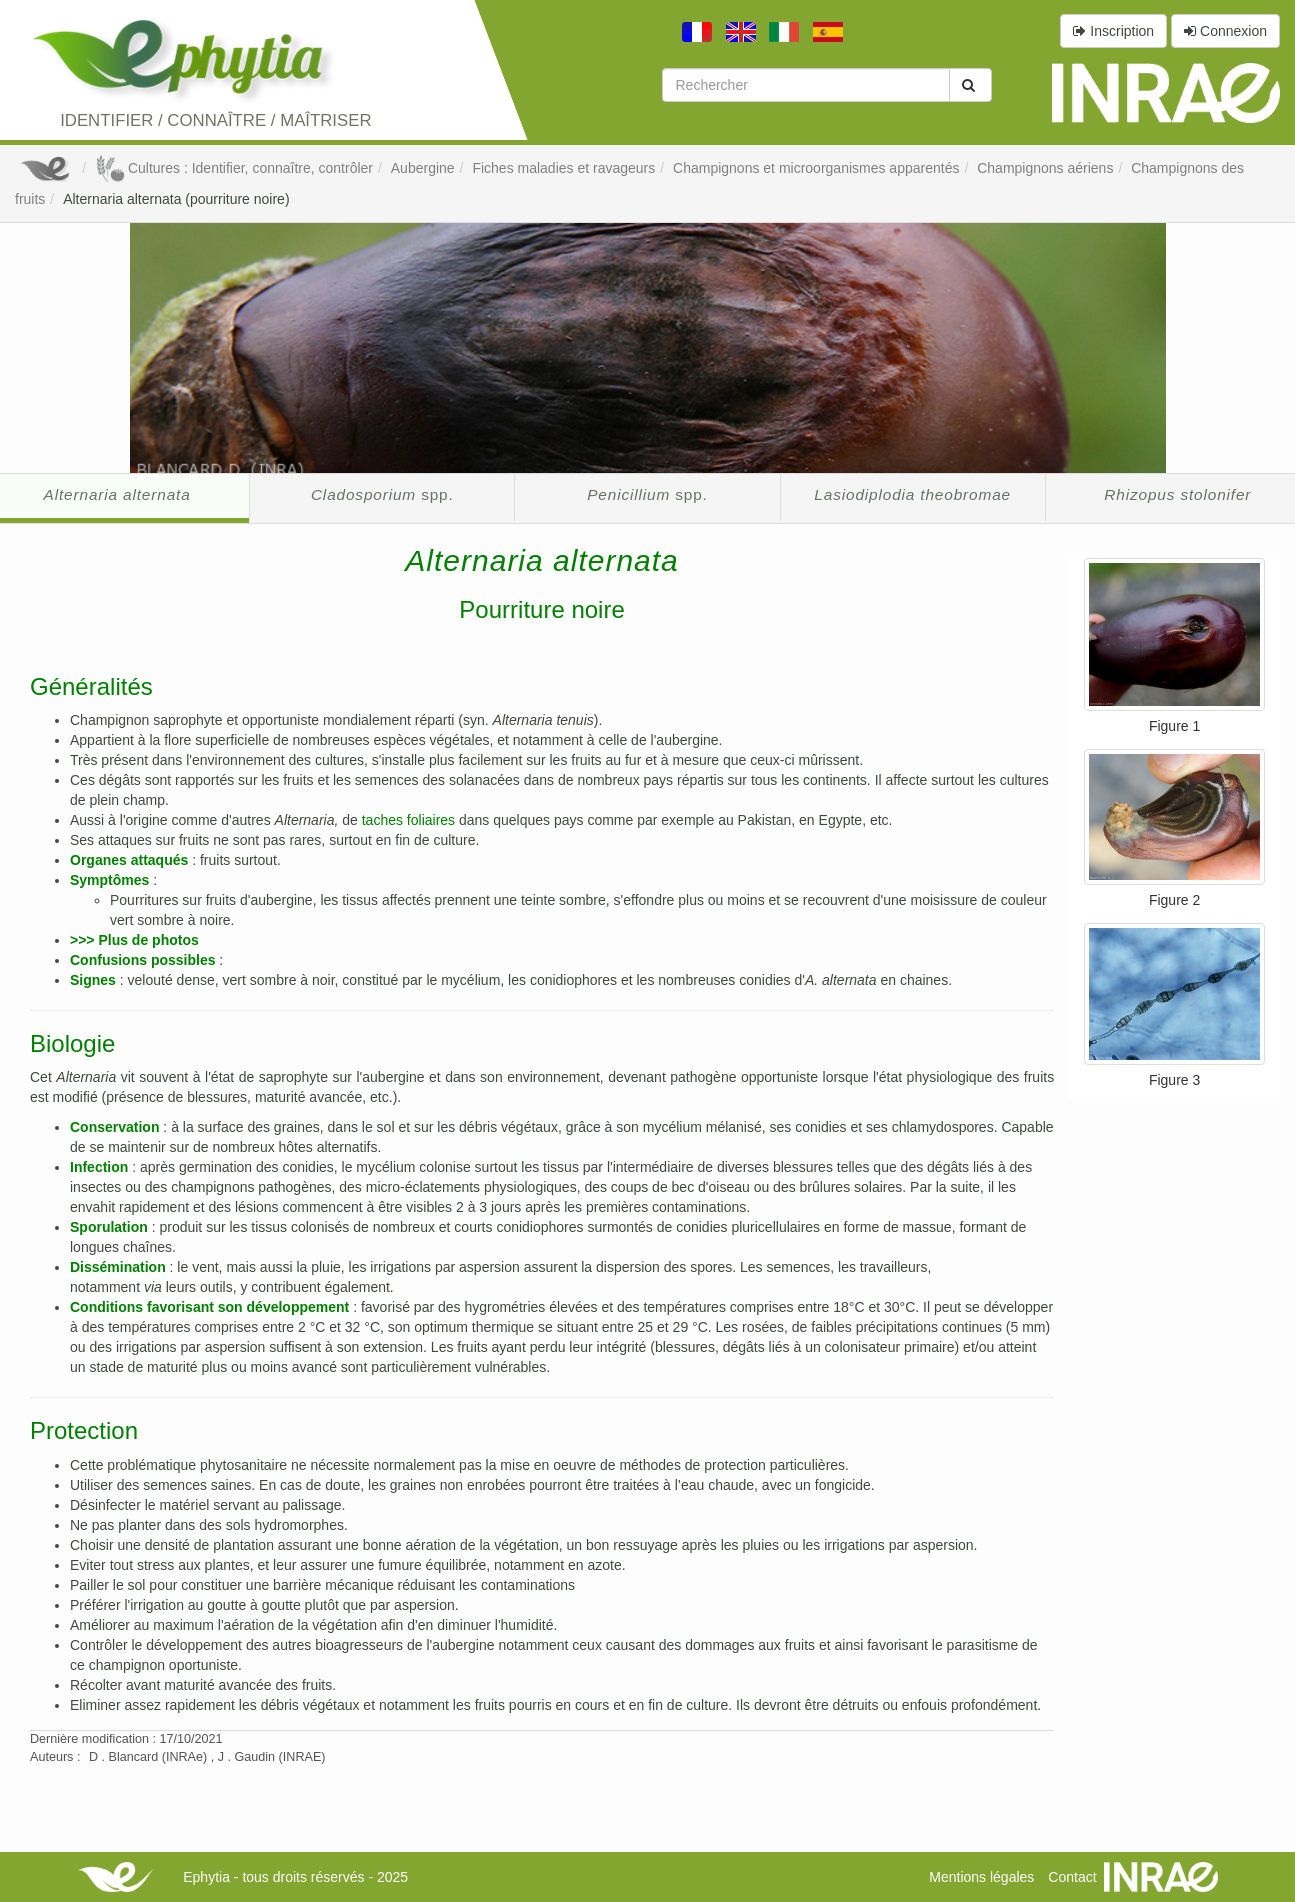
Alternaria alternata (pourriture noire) (176, 199)
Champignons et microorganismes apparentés (816, 168)
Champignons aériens (1045, 168)
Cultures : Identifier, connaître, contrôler (234, 168)
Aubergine (423, 168)
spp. (382, 494)
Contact (1072, 1877)
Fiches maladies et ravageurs (563, 168)
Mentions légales (981, 1877)
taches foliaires (408, 820)
